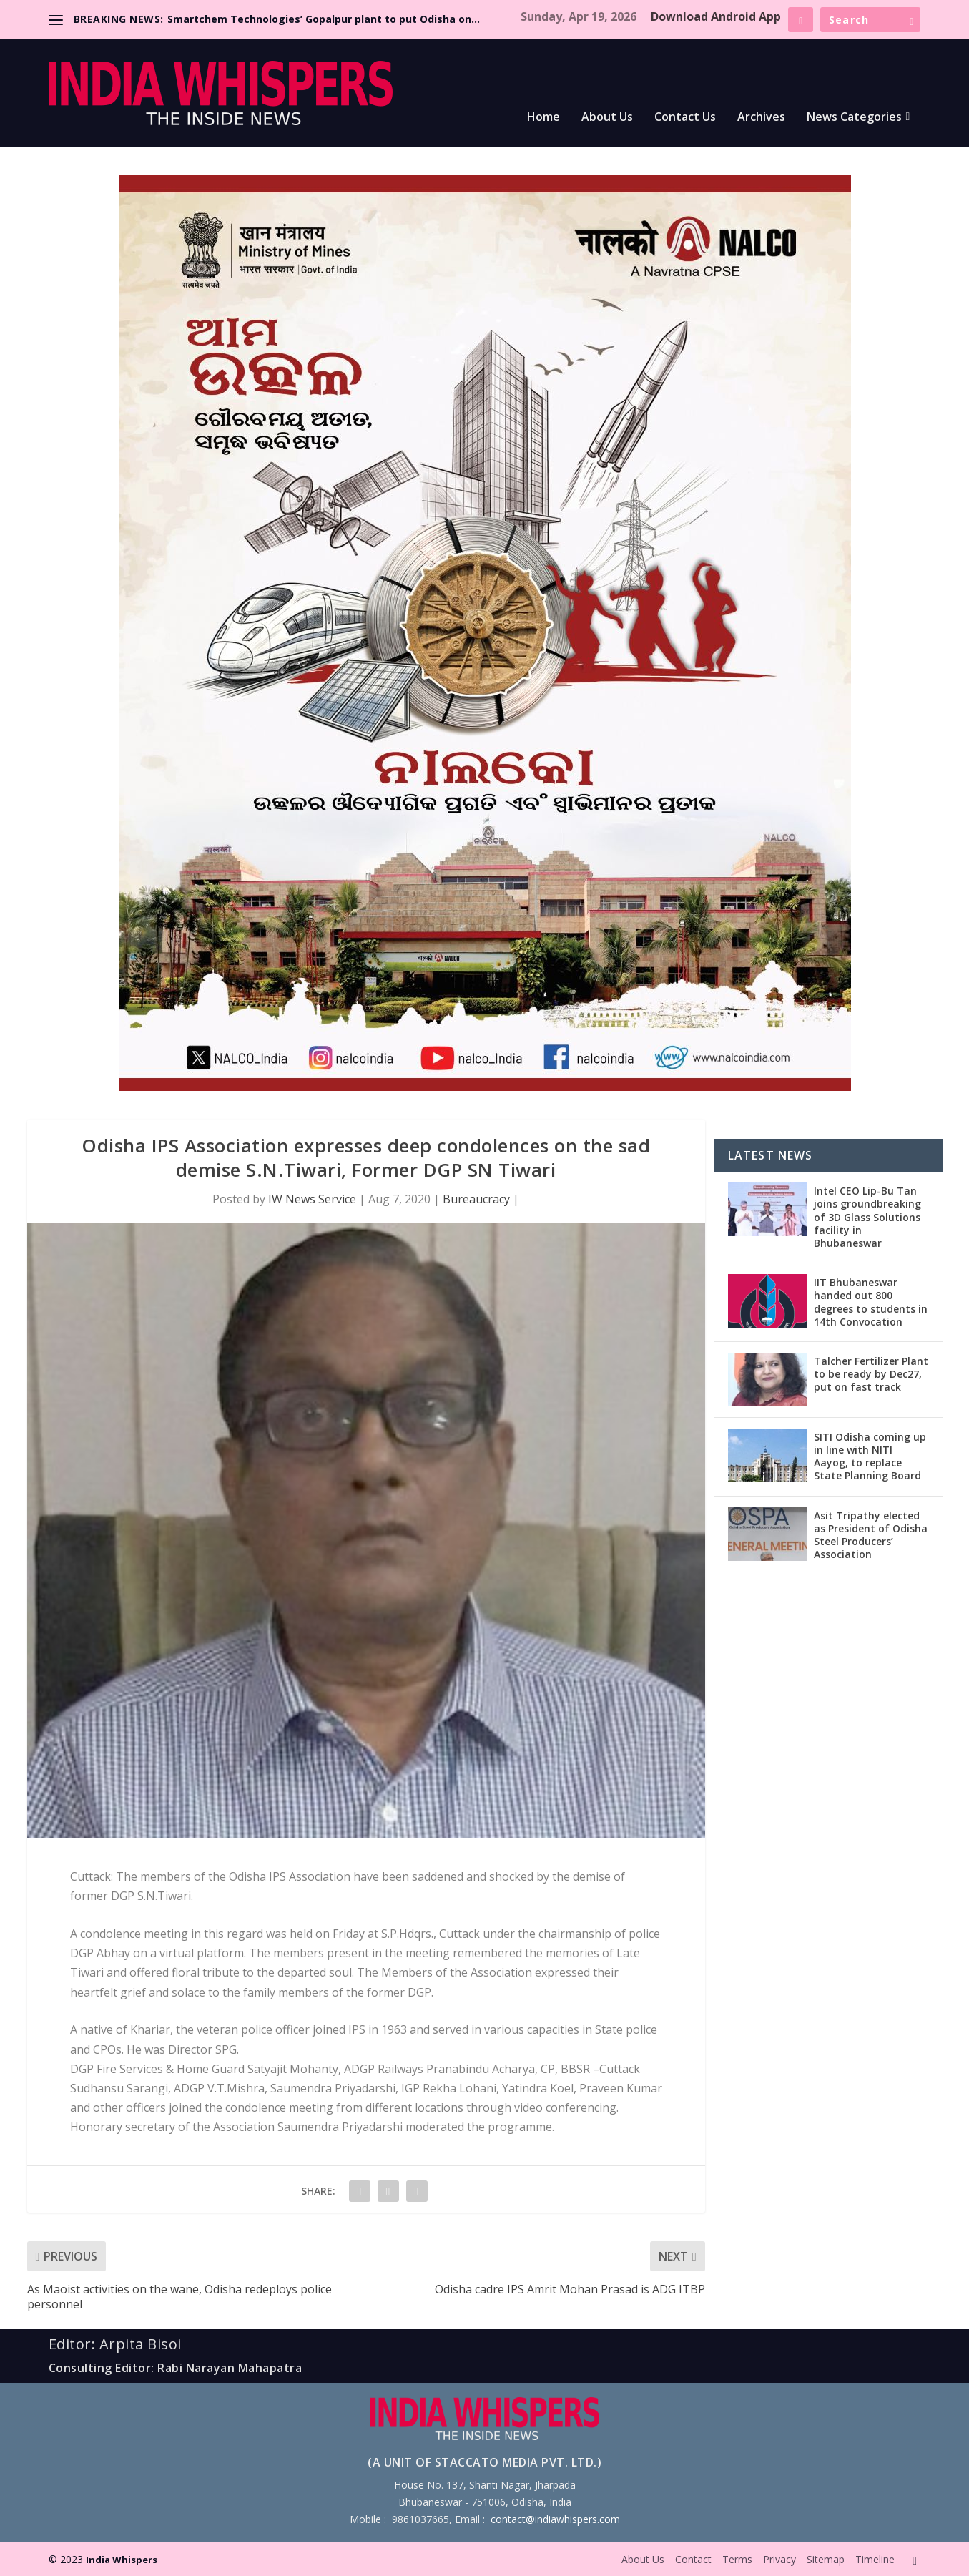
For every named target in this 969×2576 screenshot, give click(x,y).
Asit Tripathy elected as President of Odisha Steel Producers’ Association (871, 1535)
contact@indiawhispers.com (555, 2519)
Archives (761, 117)
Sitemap (826, 2559)
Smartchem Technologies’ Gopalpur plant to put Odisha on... (323, 19)
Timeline (875, 2559)
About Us (607, 117)
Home (543, 117)
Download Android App (716, 16)
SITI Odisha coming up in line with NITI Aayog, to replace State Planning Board (870, 1456)
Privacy (779, 2559)
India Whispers (121, 2559)
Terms (737, 2559)
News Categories (854, 117)
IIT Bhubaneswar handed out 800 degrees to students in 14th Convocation (871, 1301)
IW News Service (312, 1199)
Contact (693, 2559)
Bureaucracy (476, 1199)
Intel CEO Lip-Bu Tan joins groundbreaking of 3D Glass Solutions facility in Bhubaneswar (867, 1217)
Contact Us (685, 117)
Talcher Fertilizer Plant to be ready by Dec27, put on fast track (871, 1374)
